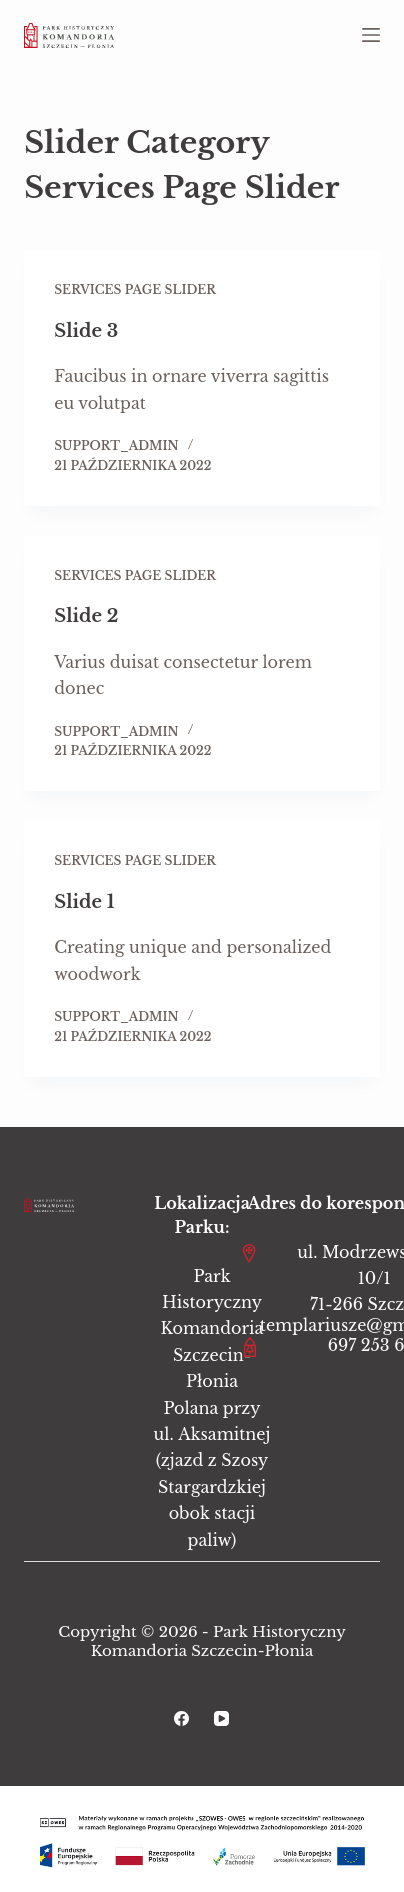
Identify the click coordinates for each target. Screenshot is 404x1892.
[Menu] (371, 35)
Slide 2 (86, 616)
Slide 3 (86, 331)
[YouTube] (221, 1718)
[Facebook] (181, 1718)
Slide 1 (84, 902)
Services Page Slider (135, 289)
